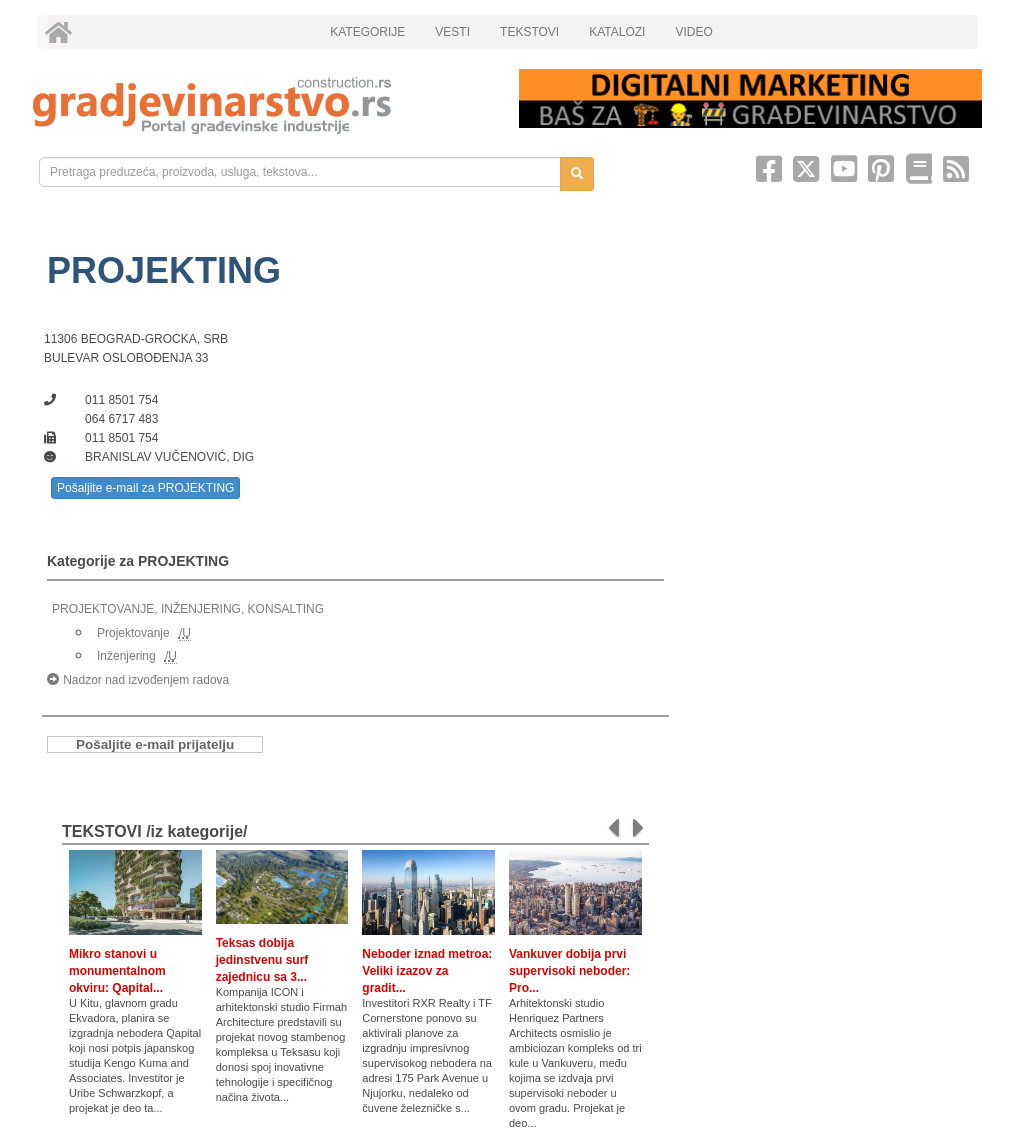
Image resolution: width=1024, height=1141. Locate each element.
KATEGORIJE (367, 32)
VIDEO (693, 32)
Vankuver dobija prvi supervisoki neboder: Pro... (569, 971)
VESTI (452, 32)
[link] (262, 105)
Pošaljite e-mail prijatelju (155, 744)
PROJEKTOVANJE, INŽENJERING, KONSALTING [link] (188, 609)
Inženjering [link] (126, 656)
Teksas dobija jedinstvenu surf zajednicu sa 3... (262, 960)
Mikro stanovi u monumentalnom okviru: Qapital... (117, 971)
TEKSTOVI (529, 32)
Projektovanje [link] (133, 633)
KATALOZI (617, 32)
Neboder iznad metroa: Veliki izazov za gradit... (427, 971)
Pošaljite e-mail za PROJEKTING (145, 488)
